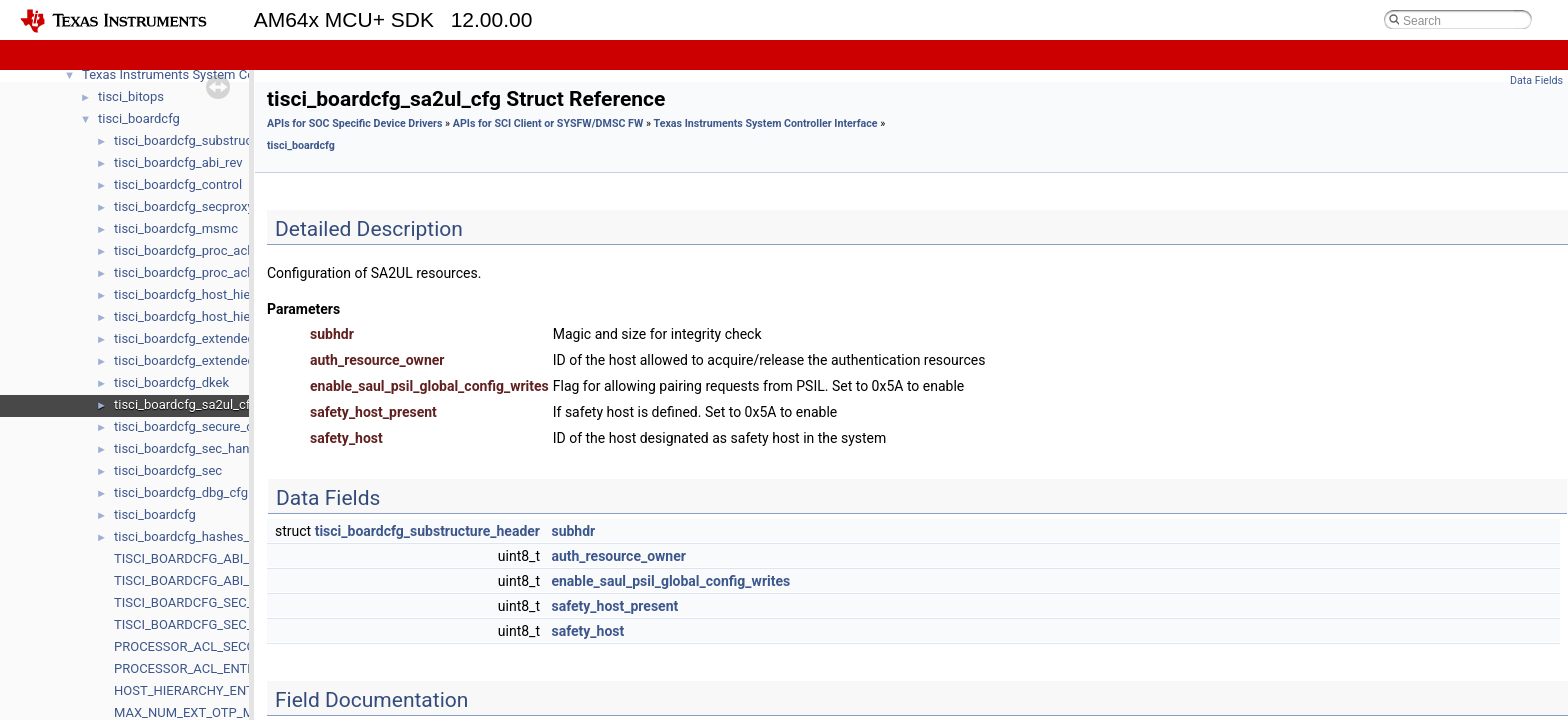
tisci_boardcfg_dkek (171, 382)
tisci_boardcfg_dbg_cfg (181, 492)
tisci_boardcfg (139, 118)
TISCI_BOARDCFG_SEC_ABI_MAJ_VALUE (232, 602)
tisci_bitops (131, 96)
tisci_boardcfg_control (178, 184)
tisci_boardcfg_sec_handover (198, 448)
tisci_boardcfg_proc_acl (182, 272)
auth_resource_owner (618, 556)
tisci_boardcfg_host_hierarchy (200, 316)
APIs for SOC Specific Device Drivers (354, 123)
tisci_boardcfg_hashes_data (194, 536)
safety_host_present (614, 606)
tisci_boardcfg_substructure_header (217, 140)
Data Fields (1536, 80)
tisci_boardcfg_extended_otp (197, 360)
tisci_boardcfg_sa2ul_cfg (185, 404)
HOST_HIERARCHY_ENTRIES (197, 690)
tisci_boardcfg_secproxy (184, 206)
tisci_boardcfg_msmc (176, 228)
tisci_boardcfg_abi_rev (178, 162)
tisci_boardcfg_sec (168, 470)
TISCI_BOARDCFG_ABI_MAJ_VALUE (217, 558)
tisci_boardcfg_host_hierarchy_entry (217, 294)
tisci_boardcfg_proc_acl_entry (199, 250)
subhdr (573, 531)
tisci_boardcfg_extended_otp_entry (214, 338)
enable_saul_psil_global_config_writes (670, 581)
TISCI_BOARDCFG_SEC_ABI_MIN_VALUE (230, 624)
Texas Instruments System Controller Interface (766, 123)
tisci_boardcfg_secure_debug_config (219, 426)
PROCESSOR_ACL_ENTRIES (194, 668)
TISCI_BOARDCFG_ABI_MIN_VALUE (216, 580)
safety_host (587, 631)
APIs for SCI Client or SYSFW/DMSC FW (548, 123)
